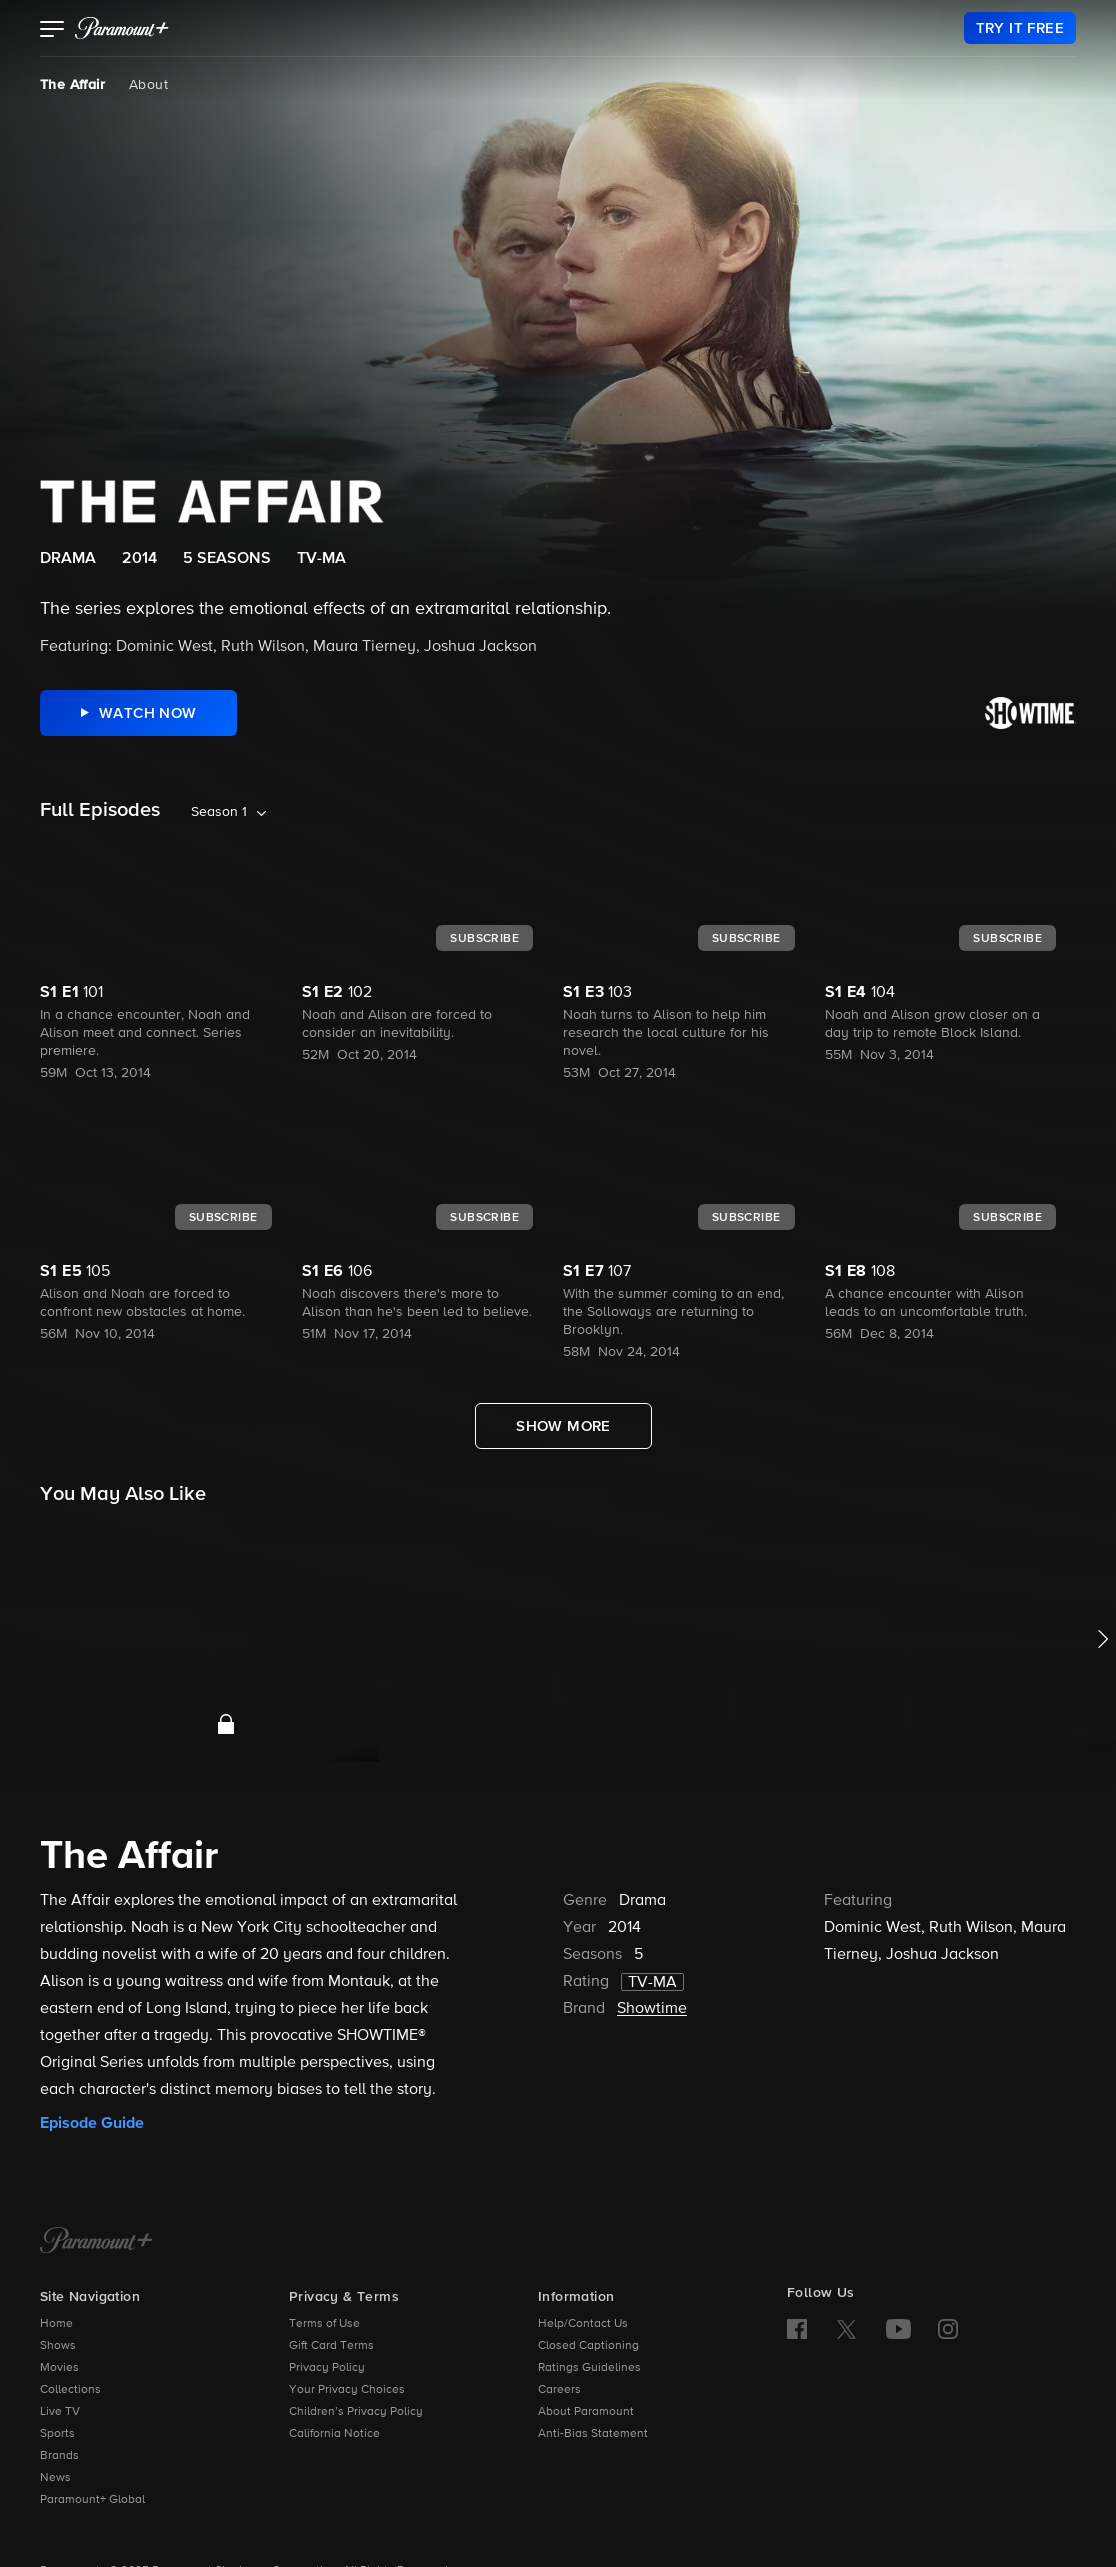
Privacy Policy (327, 2368)
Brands (59, 2456)
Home (56, 2324)
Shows (58, 2346)
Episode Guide (92, 2123)
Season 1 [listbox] (219, 812)
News (55, 2478)
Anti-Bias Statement (593, 2434)
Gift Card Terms (331, 2346)
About (148, 85)
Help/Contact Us (583, 2324)
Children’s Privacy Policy (356, 2412)
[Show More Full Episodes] (563, 1426)
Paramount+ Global (92, 2500)
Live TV (60, 2412)
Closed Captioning (588, 2346)
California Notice (334, 2434)
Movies (59, 2368)
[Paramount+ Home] (96, 2242)
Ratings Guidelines (589, 2368)
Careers (559, 2390)
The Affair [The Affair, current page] (72, 85)
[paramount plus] (122, 28)
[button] (52, 31)
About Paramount (586, 2412)
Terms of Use (324, 2324)
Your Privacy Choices (347, 2390)
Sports (57, 2434)
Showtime (652, 2009)
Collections (70, 2390)
